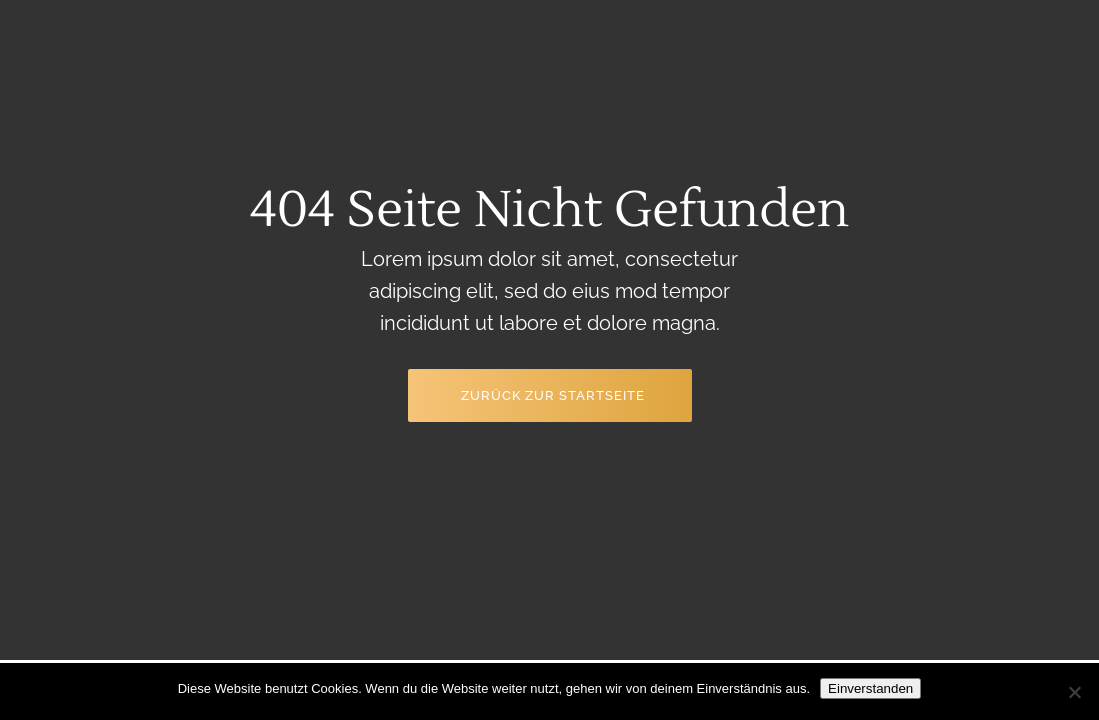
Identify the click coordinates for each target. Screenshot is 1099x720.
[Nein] (1074, 692)
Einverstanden (870, 688)
